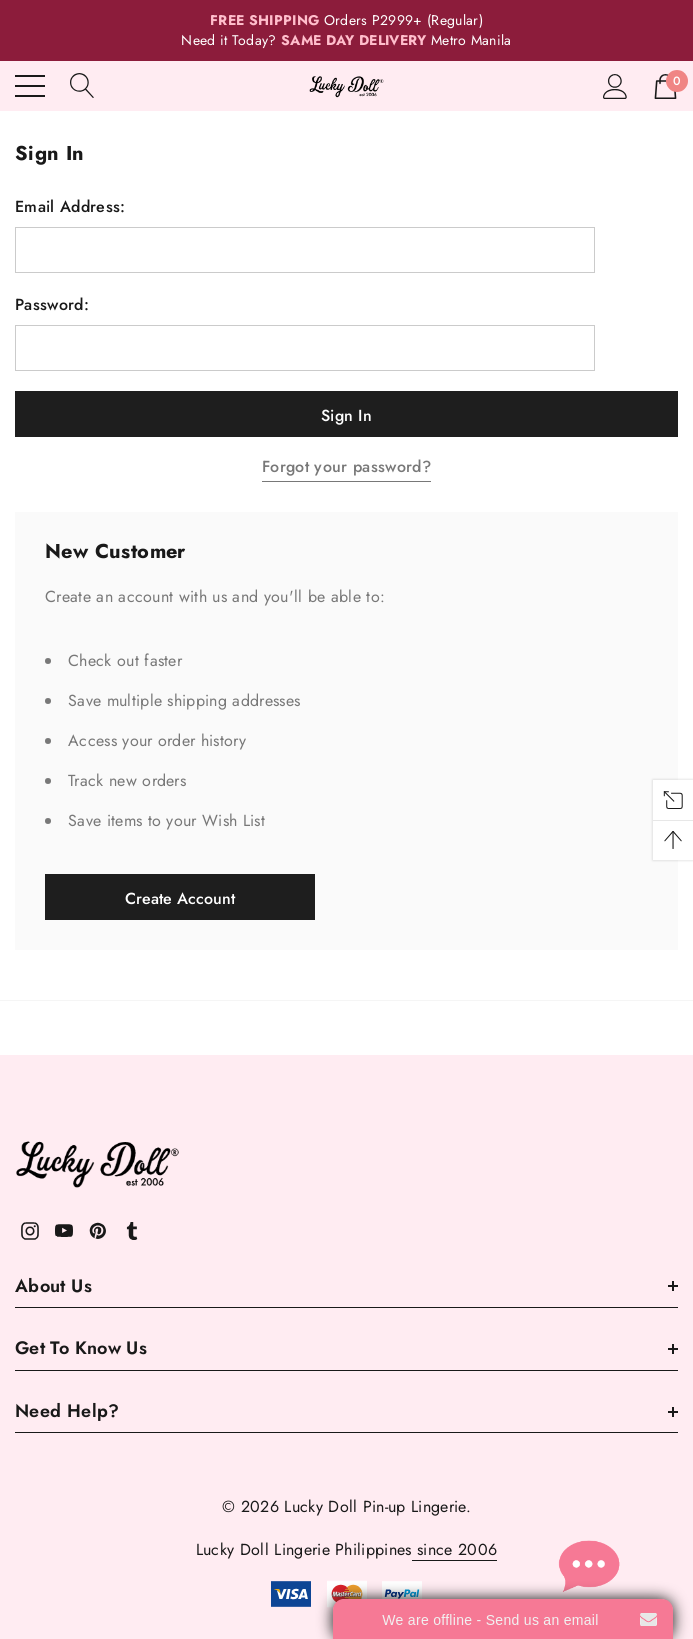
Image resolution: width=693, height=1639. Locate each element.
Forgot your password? (346, 466)
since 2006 (455, 1549)
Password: (52, 305)
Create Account (180, 898)
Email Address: (70, 207)
